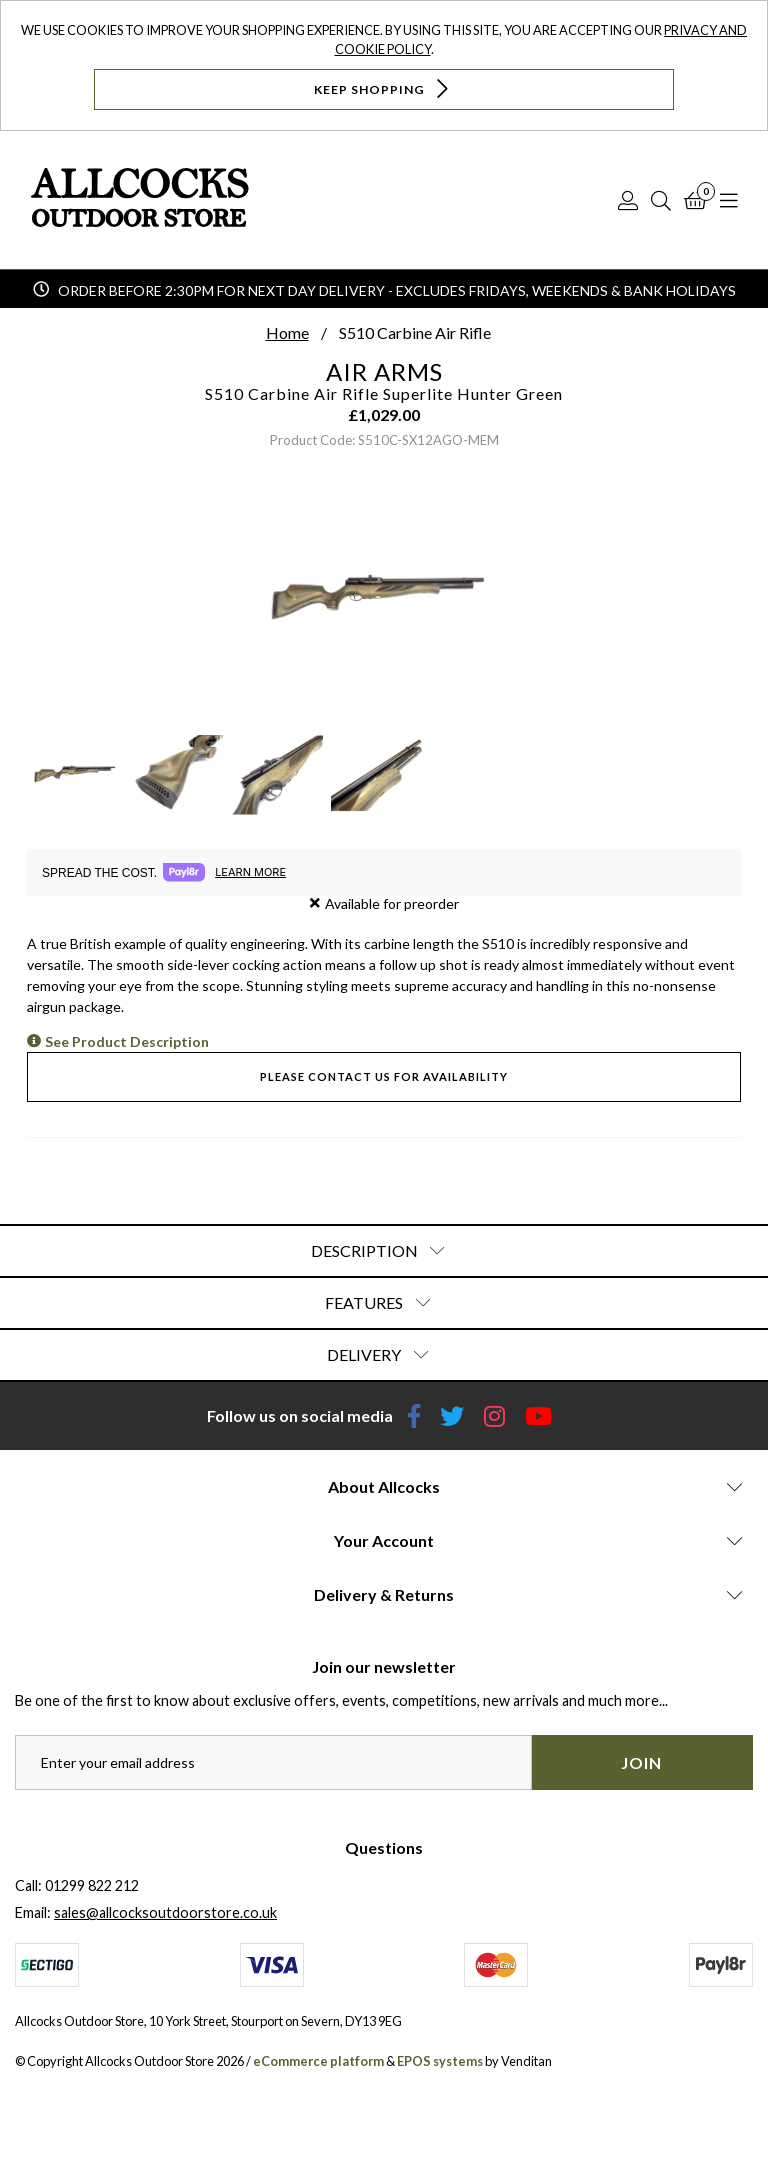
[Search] (661, 200)
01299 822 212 (92, 1885)
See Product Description (127, 1041)
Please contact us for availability (384, 1076)
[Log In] (628, 200)
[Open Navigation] (729, 200)
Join (641, 1762)
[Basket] (695, 200)
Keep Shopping (383, 88)
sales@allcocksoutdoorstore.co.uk (165, 1912)
